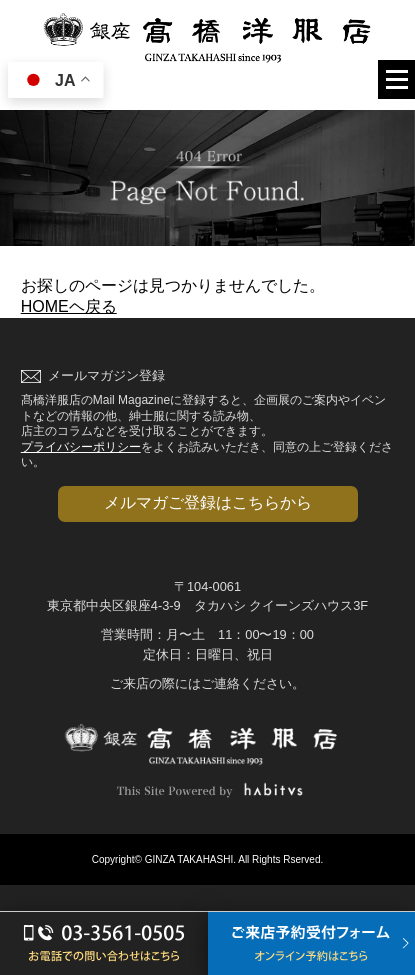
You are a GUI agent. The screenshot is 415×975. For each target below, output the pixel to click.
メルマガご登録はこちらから (208, 502)
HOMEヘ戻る (69, 306)
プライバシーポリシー (81, 447)
